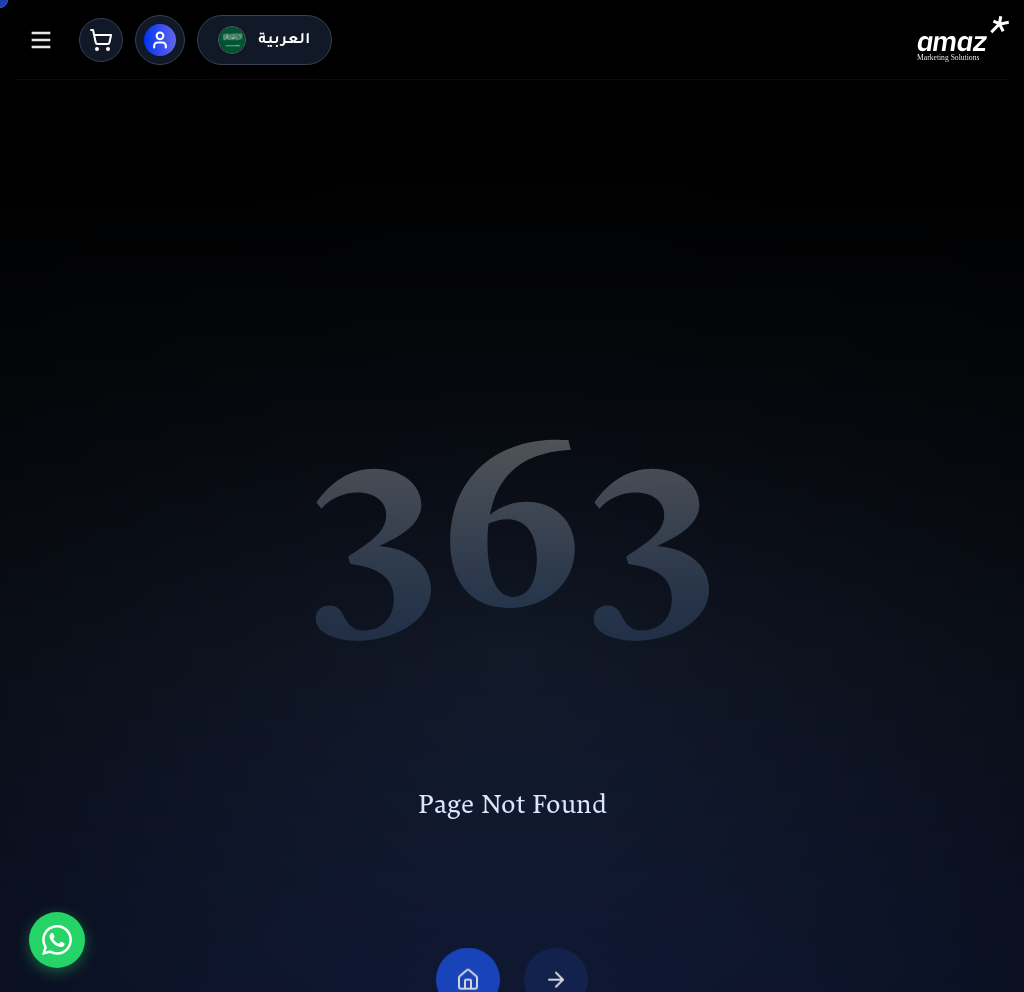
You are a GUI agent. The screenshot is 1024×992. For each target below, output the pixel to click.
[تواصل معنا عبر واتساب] (57, 940)
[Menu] (41, 40)
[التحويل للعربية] (264, 40)
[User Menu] (160, 40)
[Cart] (101, 40)
